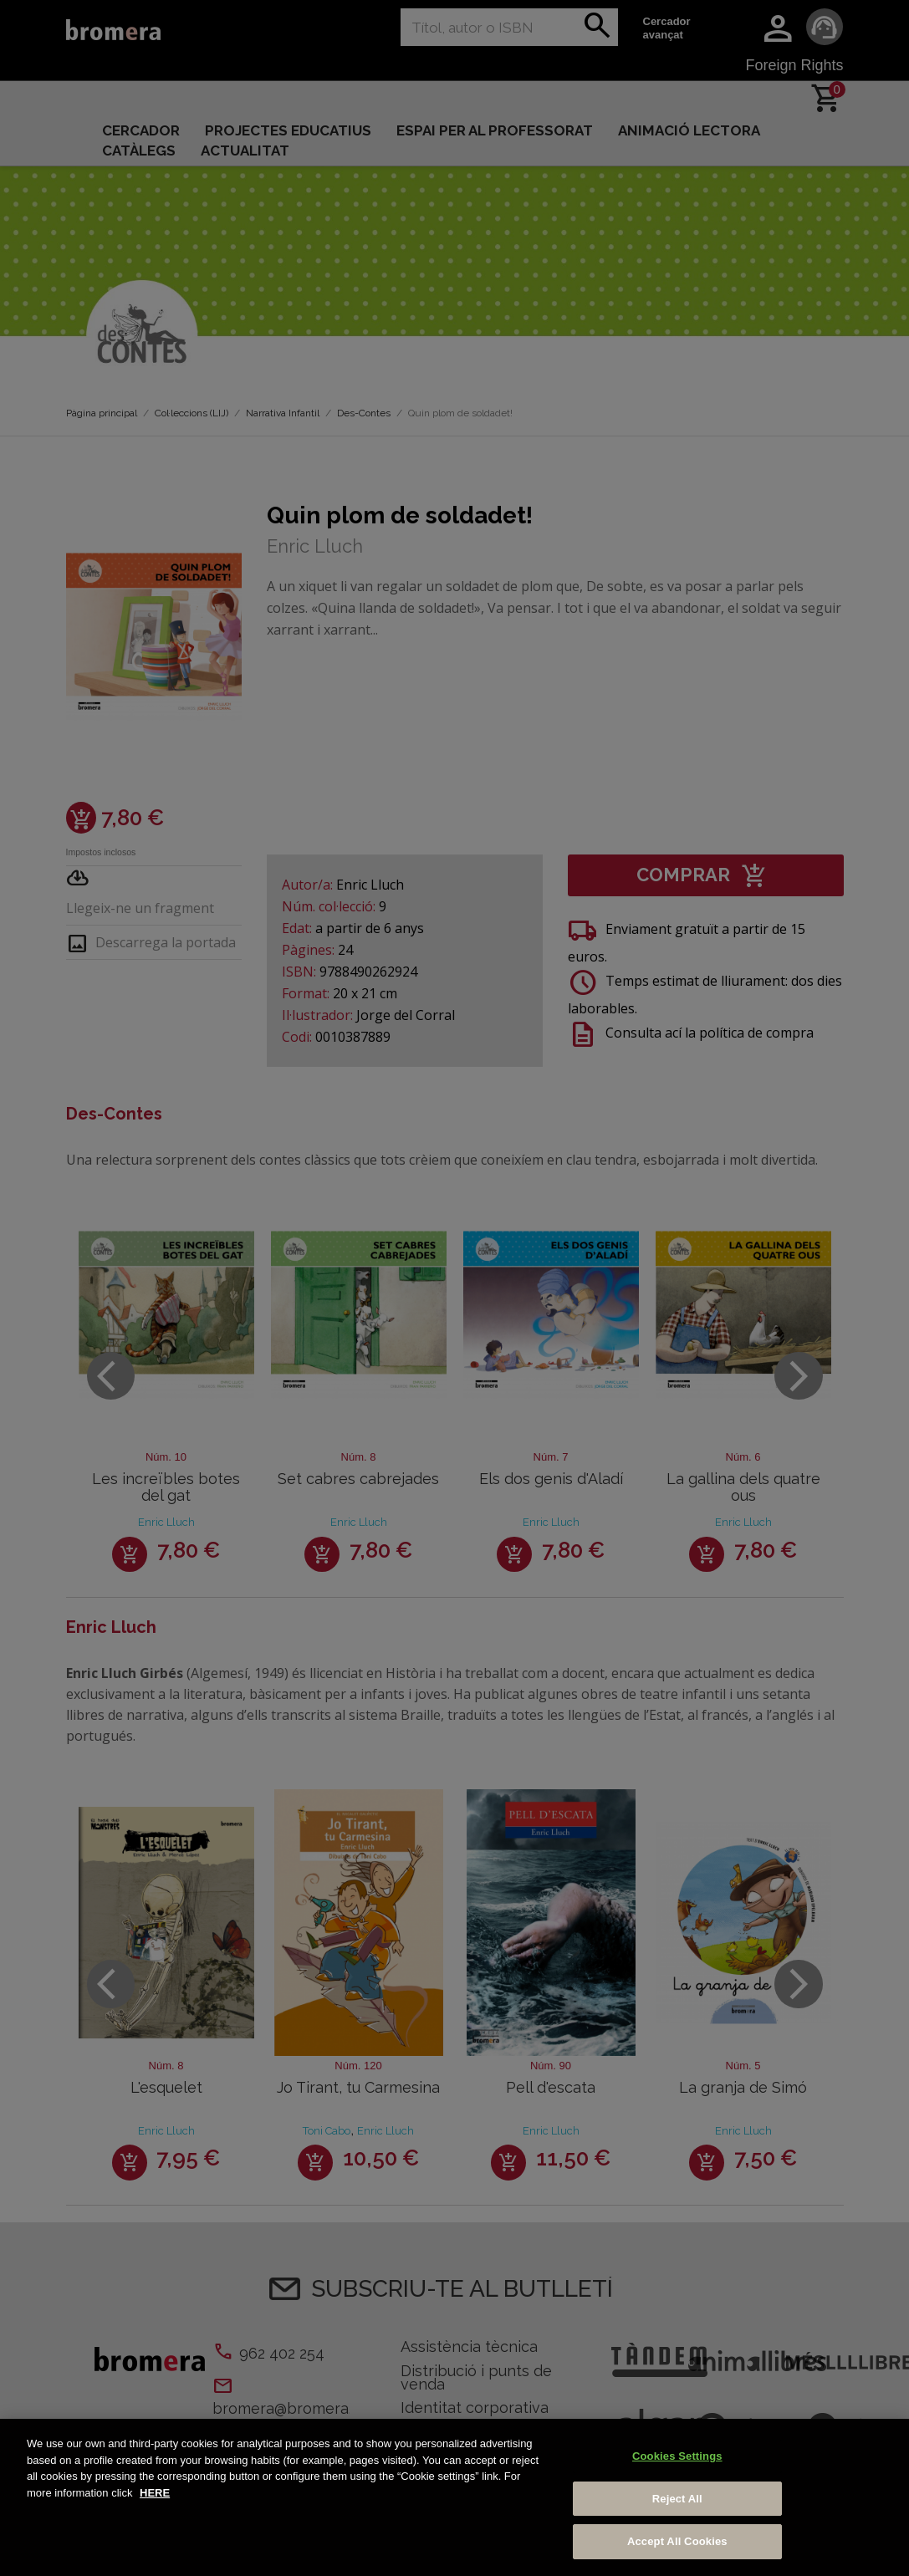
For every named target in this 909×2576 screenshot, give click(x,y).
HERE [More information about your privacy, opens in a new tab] (155, 2493)
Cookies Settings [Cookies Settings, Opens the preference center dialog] (677, 2456)
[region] (454, 2497)
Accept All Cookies (677, 2541)
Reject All (677, 2498)
